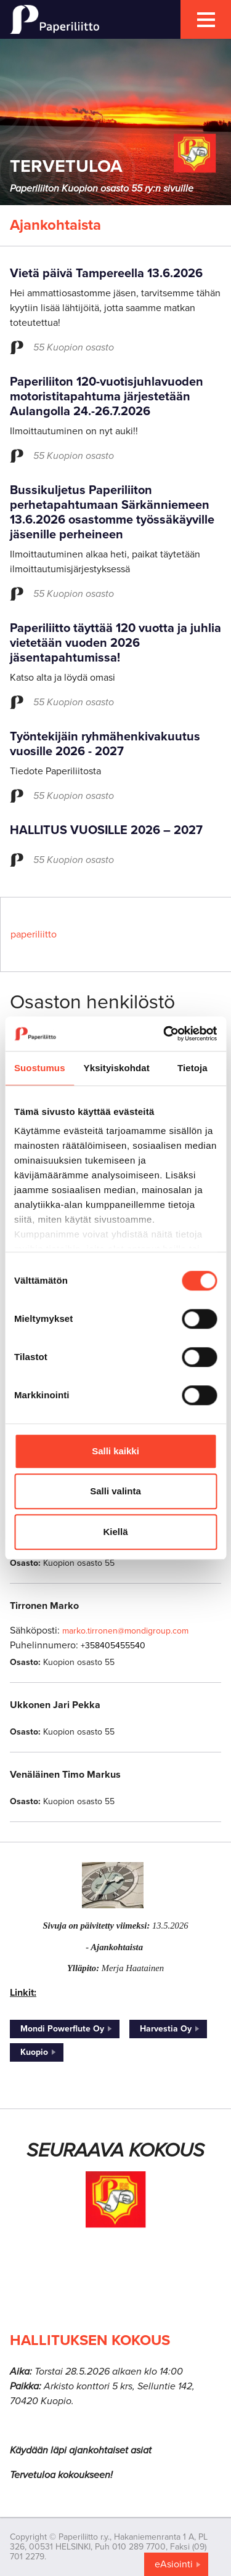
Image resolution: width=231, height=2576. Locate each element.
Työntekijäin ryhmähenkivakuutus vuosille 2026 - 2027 (105, 744)
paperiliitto (33, 934)
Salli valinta (115, 1491)
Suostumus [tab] (39, 1068)
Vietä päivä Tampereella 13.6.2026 (106, 273)
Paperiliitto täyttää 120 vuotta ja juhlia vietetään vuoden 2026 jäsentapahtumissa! (115, 643)
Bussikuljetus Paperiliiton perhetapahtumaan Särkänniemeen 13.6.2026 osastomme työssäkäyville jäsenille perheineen (112, 512)
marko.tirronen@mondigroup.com (125, 1631)
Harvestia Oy (166, 2028)
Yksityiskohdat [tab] (117, 1068)
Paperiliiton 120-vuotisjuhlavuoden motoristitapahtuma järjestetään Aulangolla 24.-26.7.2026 (106, 397)
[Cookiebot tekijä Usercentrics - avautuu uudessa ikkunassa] (164, 1034)
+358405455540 (113, 1645)
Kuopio (34, 2052)
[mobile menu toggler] (205, 19)
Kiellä (115, 1531)
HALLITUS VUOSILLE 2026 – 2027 (106, 830)
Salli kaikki (115, 1451)
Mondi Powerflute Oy (62, 2028)
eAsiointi (174, 2564)
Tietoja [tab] (192, 1068)
